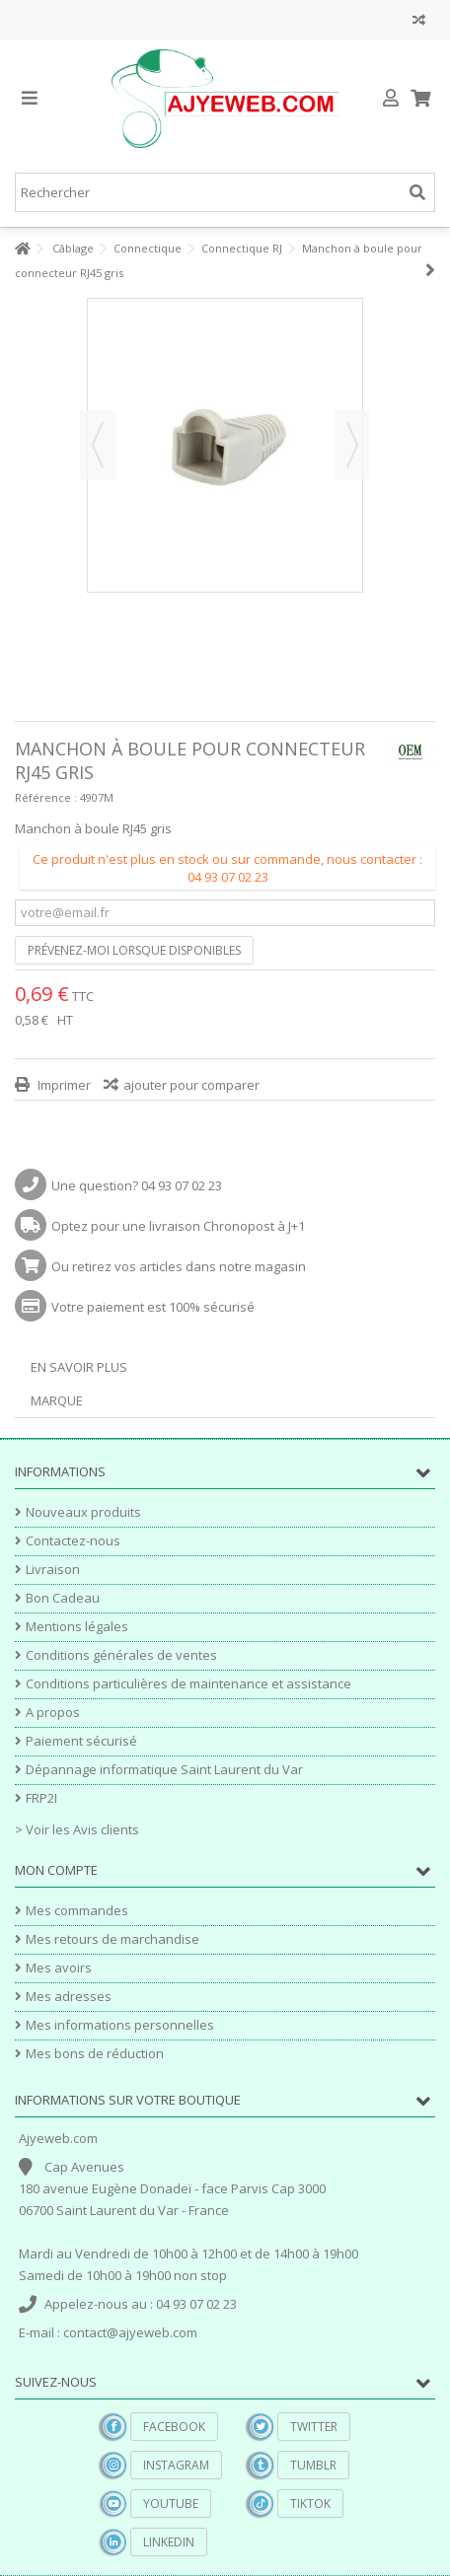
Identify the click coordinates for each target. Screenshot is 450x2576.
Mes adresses (69, 1996)
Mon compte (56, 1870)
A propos (53, 1712)
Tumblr (313, 2465)
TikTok (310, 2503)
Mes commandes (77, 1910)
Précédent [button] (97, 444)
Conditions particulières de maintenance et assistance (188, 1684)
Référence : (46, 797)
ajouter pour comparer (191, 1085)
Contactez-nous (73, 1541)
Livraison (53, 1569)
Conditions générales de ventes (121, 1655)
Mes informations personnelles (120, 2025)
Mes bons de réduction (95, 2053)
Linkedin (168, 2542)
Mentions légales (77, 1626)
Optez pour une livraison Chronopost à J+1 (178, 1226)
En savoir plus (79, 1367)
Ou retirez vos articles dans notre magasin (178, 1266)
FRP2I (41, 1798)
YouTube (170, 2503)
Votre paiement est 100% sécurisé (153, 1307)
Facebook (174, 2426)
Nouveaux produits (83, 1512)
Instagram (176, 2465)
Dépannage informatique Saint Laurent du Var (164, 1769)
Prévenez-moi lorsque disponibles (134, 950)
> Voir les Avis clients (77, 1829)
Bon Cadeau (63, 1598)
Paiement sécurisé (81, 1741)
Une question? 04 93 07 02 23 (136, 1185)
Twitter (314, 2426)
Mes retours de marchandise (112, 1939)
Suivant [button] (352, 444)
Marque (57, 1400)
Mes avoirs (59, 1968)
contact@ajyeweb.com (130, 2332)
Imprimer (63, 1085)
